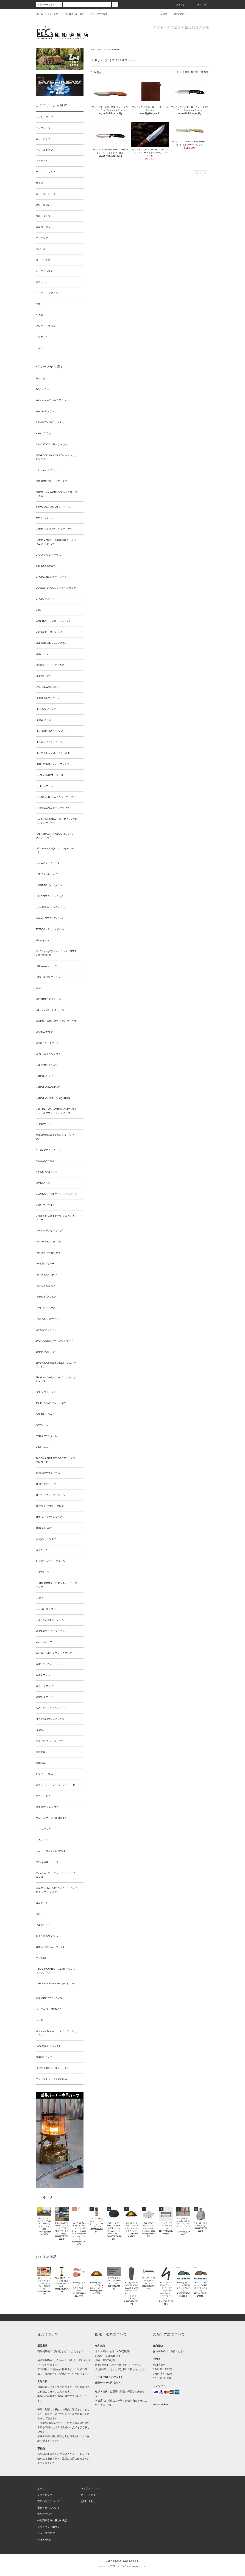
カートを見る (88, 2494)
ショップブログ (46, 2533)
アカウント (180, 5)
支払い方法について (48, 2501)
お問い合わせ (177, 14)
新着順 (204, 71)
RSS (40, 2539)
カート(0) (200, 5)
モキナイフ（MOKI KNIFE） (109, 49)
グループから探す (96, 14)
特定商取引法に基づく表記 (52, 2520)
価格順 (195, 71)
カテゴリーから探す (72, 14)
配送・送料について (48, 2507)
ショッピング (51, 14)
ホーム (40, 14)
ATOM (47, 2539)
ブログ (161, 14)
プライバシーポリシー (49, 2526)
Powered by (122, 2567)
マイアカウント (89, 2488)
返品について (44, 2514)
